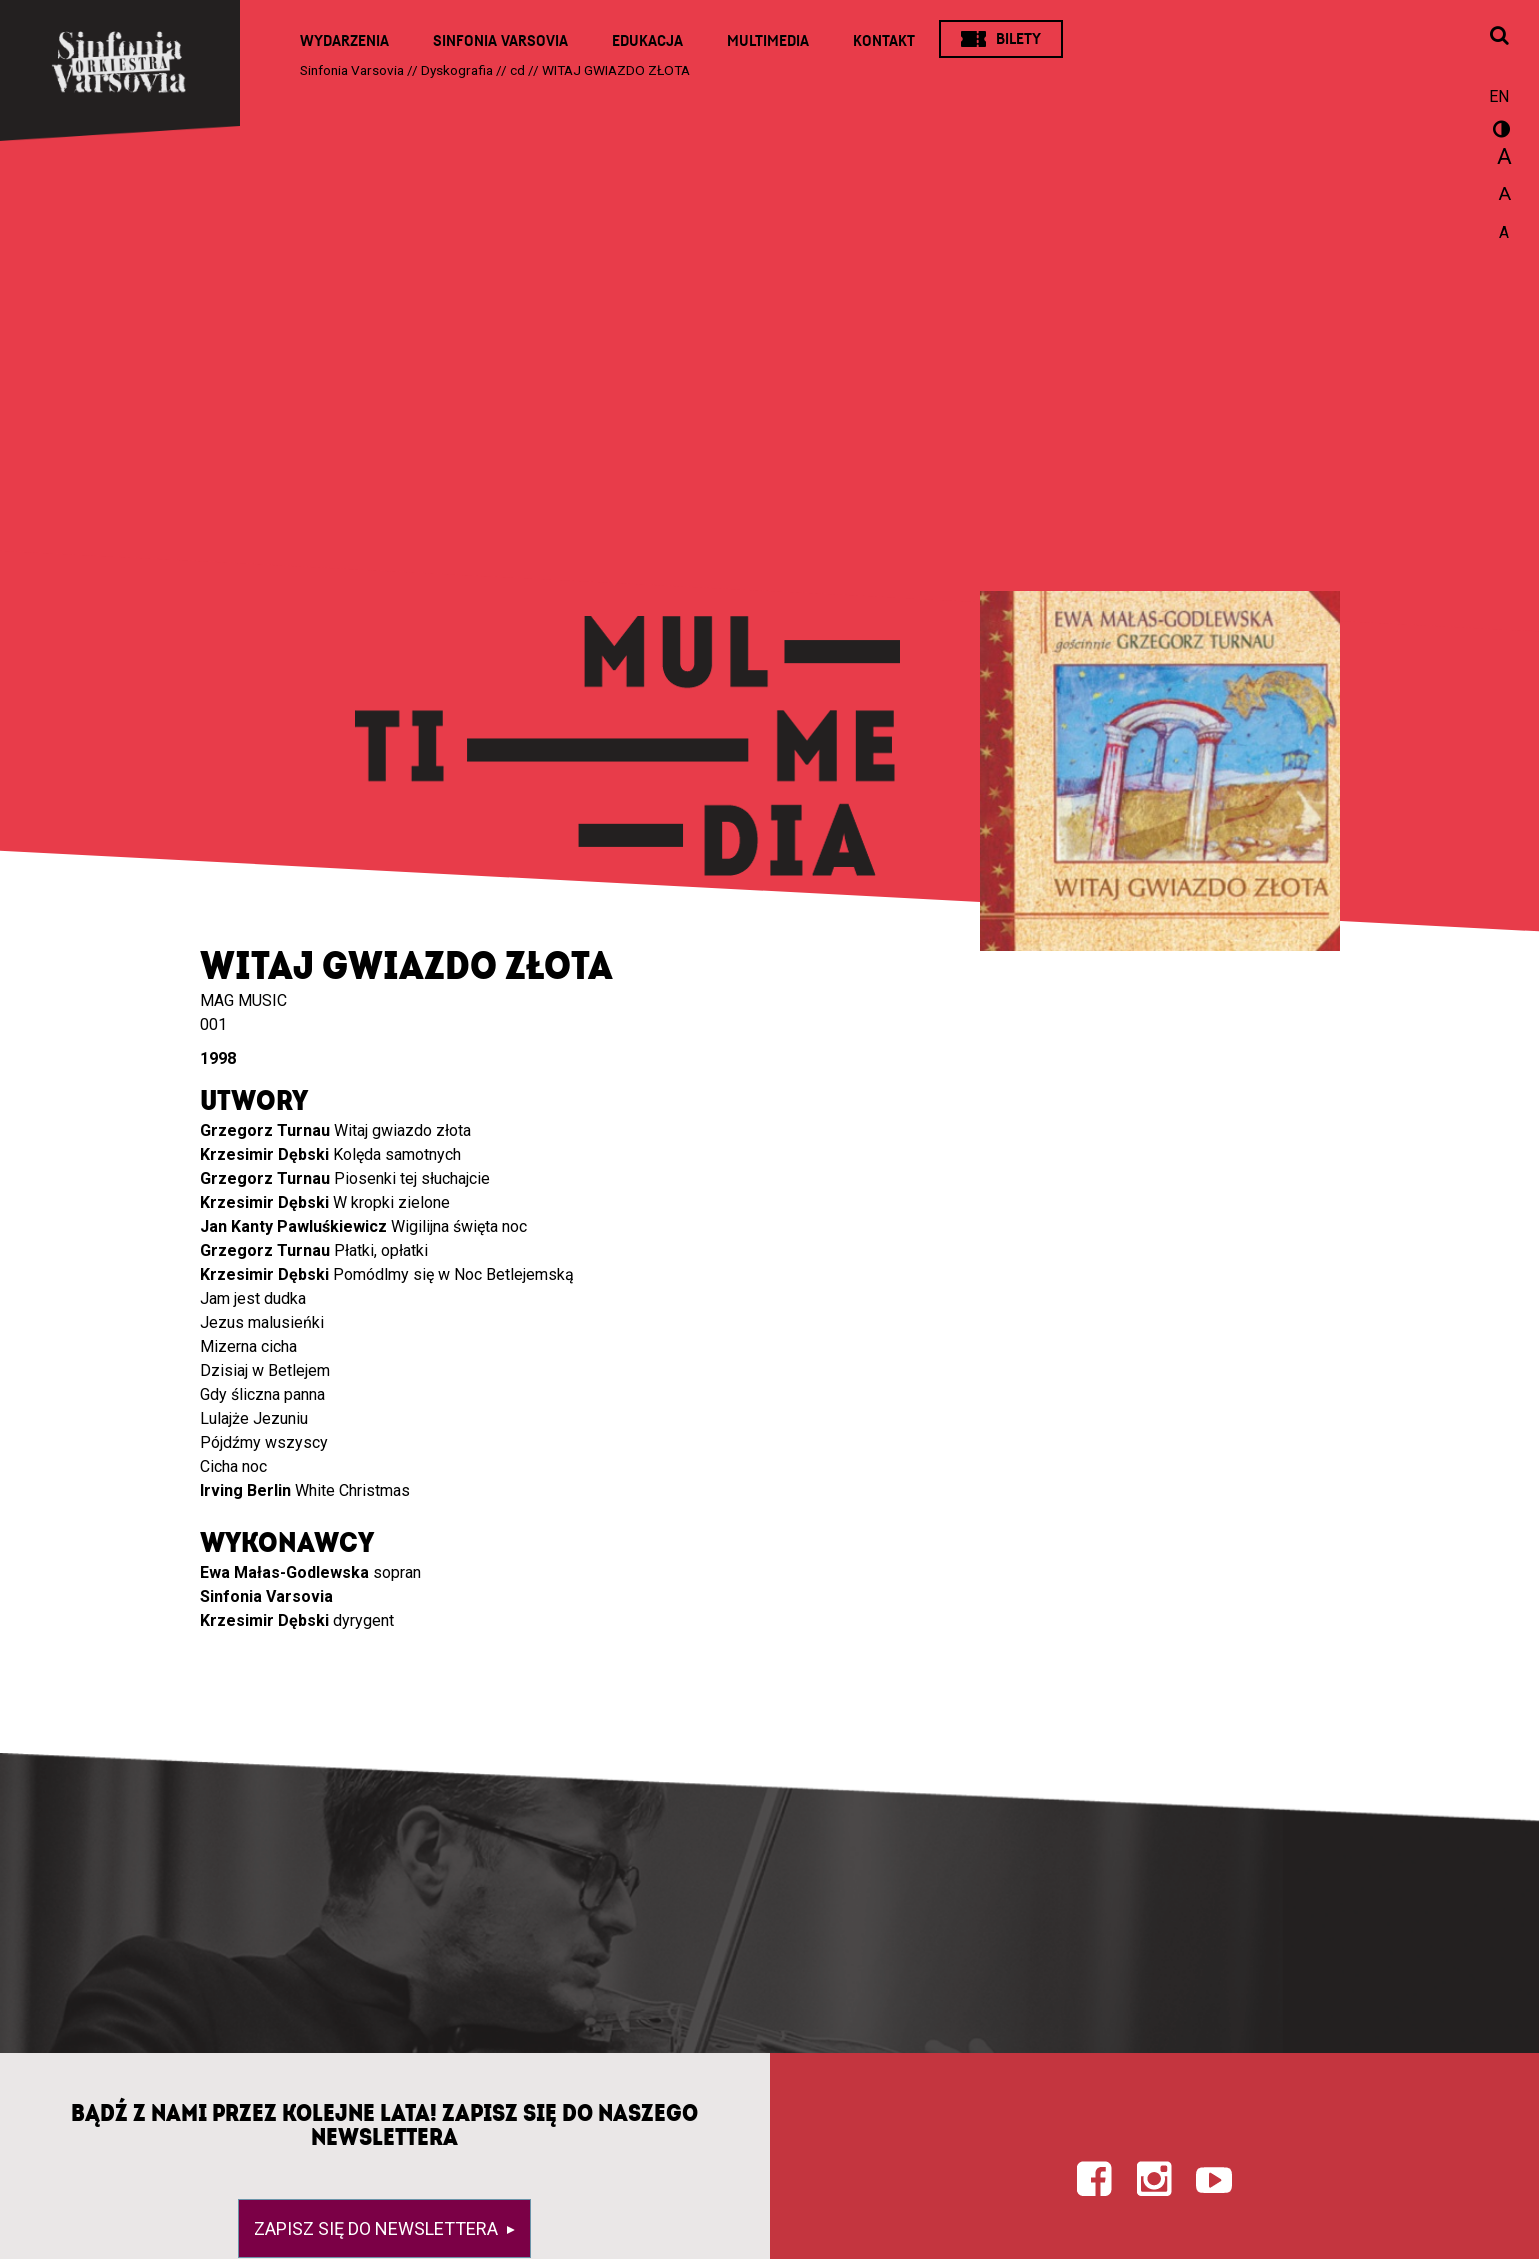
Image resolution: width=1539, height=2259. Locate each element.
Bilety (1018, 39)
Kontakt (884, 41)
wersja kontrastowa (1499, 132)
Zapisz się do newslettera (378, 2228)
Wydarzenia (344, 41)
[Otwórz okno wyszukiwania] (1499, 37)
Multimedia (768, 41)
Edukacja (647, 41)
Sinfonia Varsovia (500, 41)
